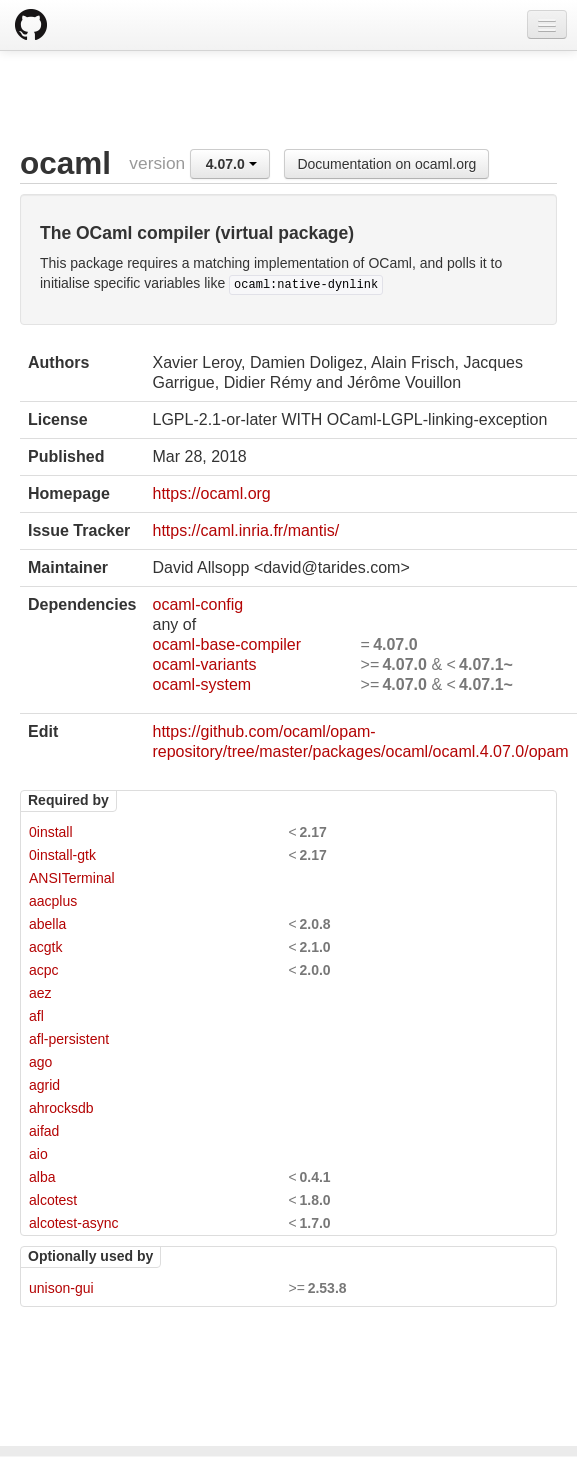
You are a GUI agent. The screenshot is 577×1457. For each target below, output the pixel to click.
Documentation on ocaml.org (386, 164)
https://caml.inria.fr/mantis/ (245, 530)
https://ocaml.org (211, 493)
